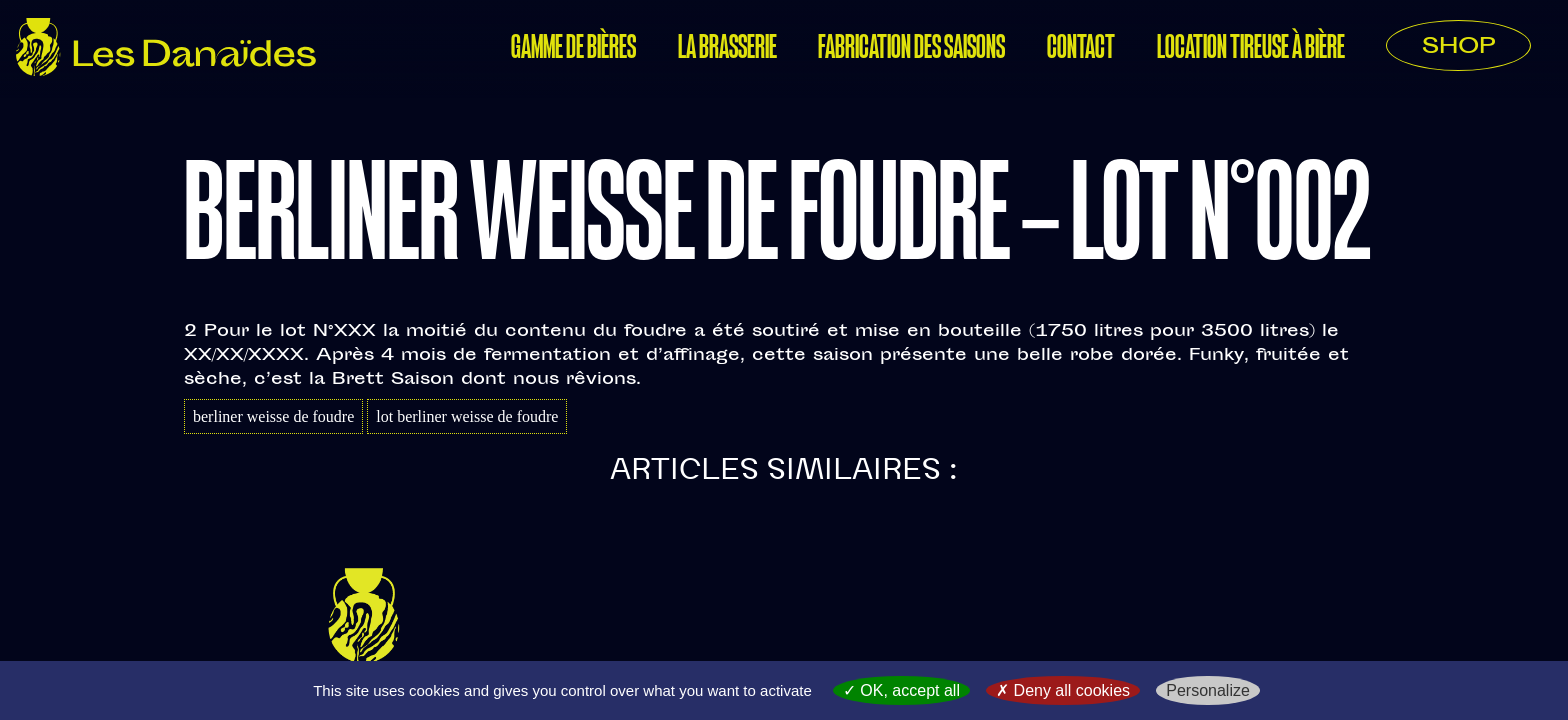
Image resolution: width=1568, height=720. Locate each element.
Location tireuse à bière (1251, 49)
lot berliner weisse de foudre (467, 416)
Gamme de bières (573, 49)
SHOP (1458, 48)
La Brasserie (727, 49)
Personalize (1208, 690)
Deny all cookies (1063, 690)
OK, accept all (901, 690)
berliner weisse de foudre (273, 416)
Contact (1081, 49)
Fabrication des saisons (911, 49)
